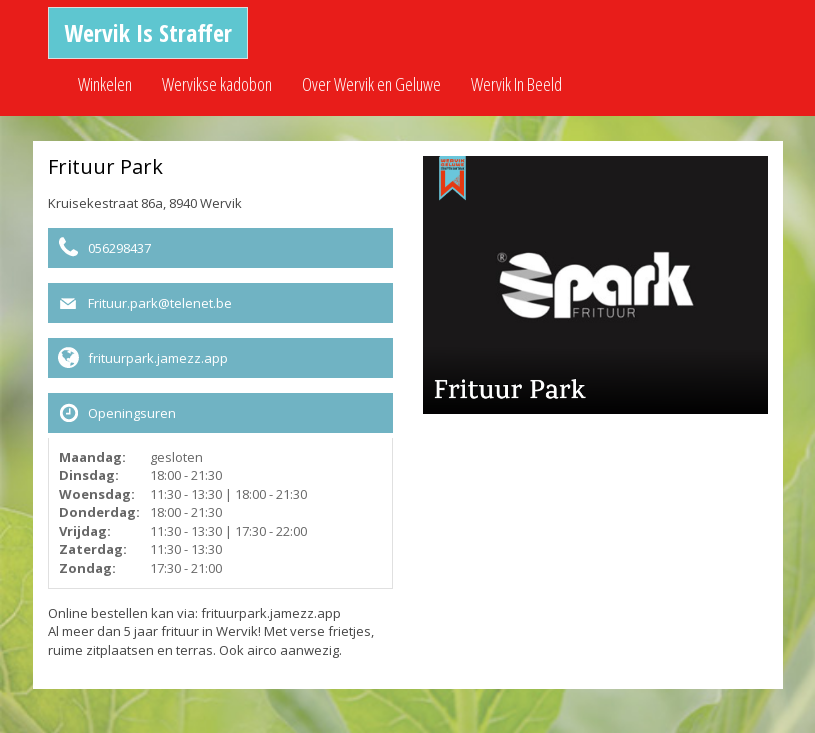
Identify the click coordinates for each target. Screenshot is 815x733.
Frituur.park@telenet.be (160, 303)
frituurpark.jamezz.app (158, 358)
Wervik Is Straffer (148, 32)
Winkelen (105, 84)
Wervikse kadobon (217, 84)
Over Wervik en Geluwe (371, 84)
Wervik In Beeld (516, 84)
